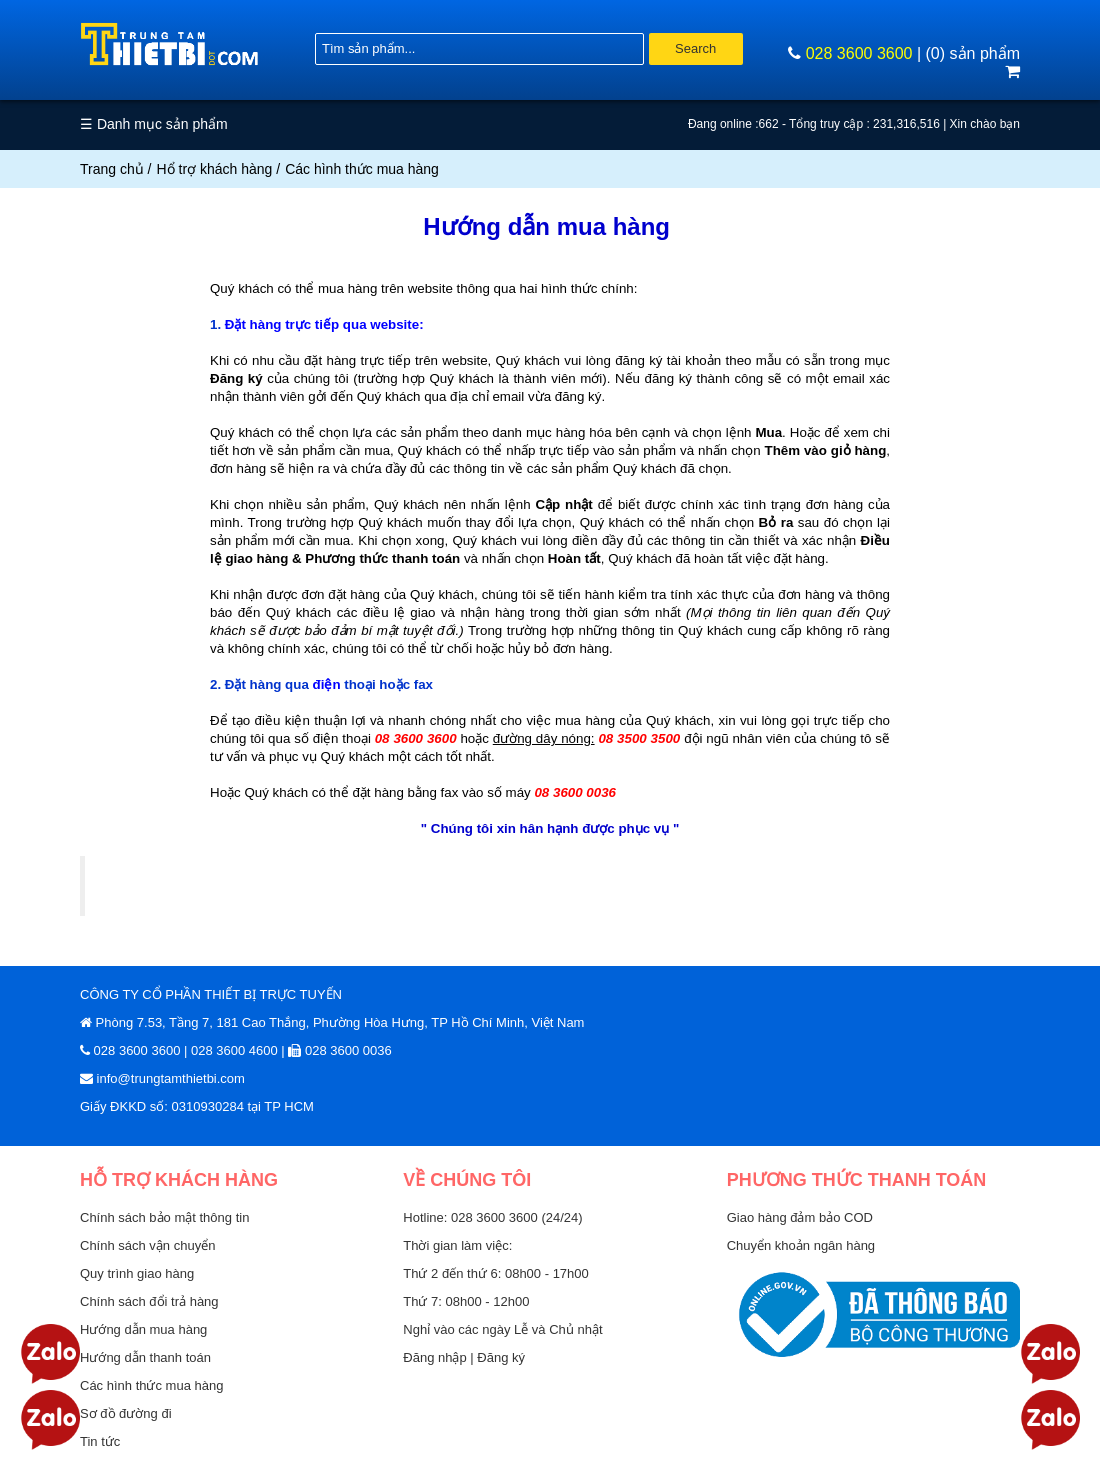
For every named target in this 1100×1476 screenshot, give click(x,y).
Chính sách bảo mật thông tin (164, 1217)
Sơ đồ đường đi (126, 1413)
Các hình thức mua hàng (151, 1385)
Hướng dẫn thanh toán (145, 1357)
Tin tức (100, 1441)
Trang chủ (112, 169)
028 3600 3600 (859, 53)
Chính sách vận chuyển (147, 1245)
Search (695, 48)
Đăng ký (501, 1357)
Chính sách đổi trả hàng (149, 1301)
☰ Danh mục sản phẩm (154, 124)
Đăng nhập (436, 1357)
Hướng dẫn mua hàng (143, 1329)
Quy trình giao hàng (137, 1273)
